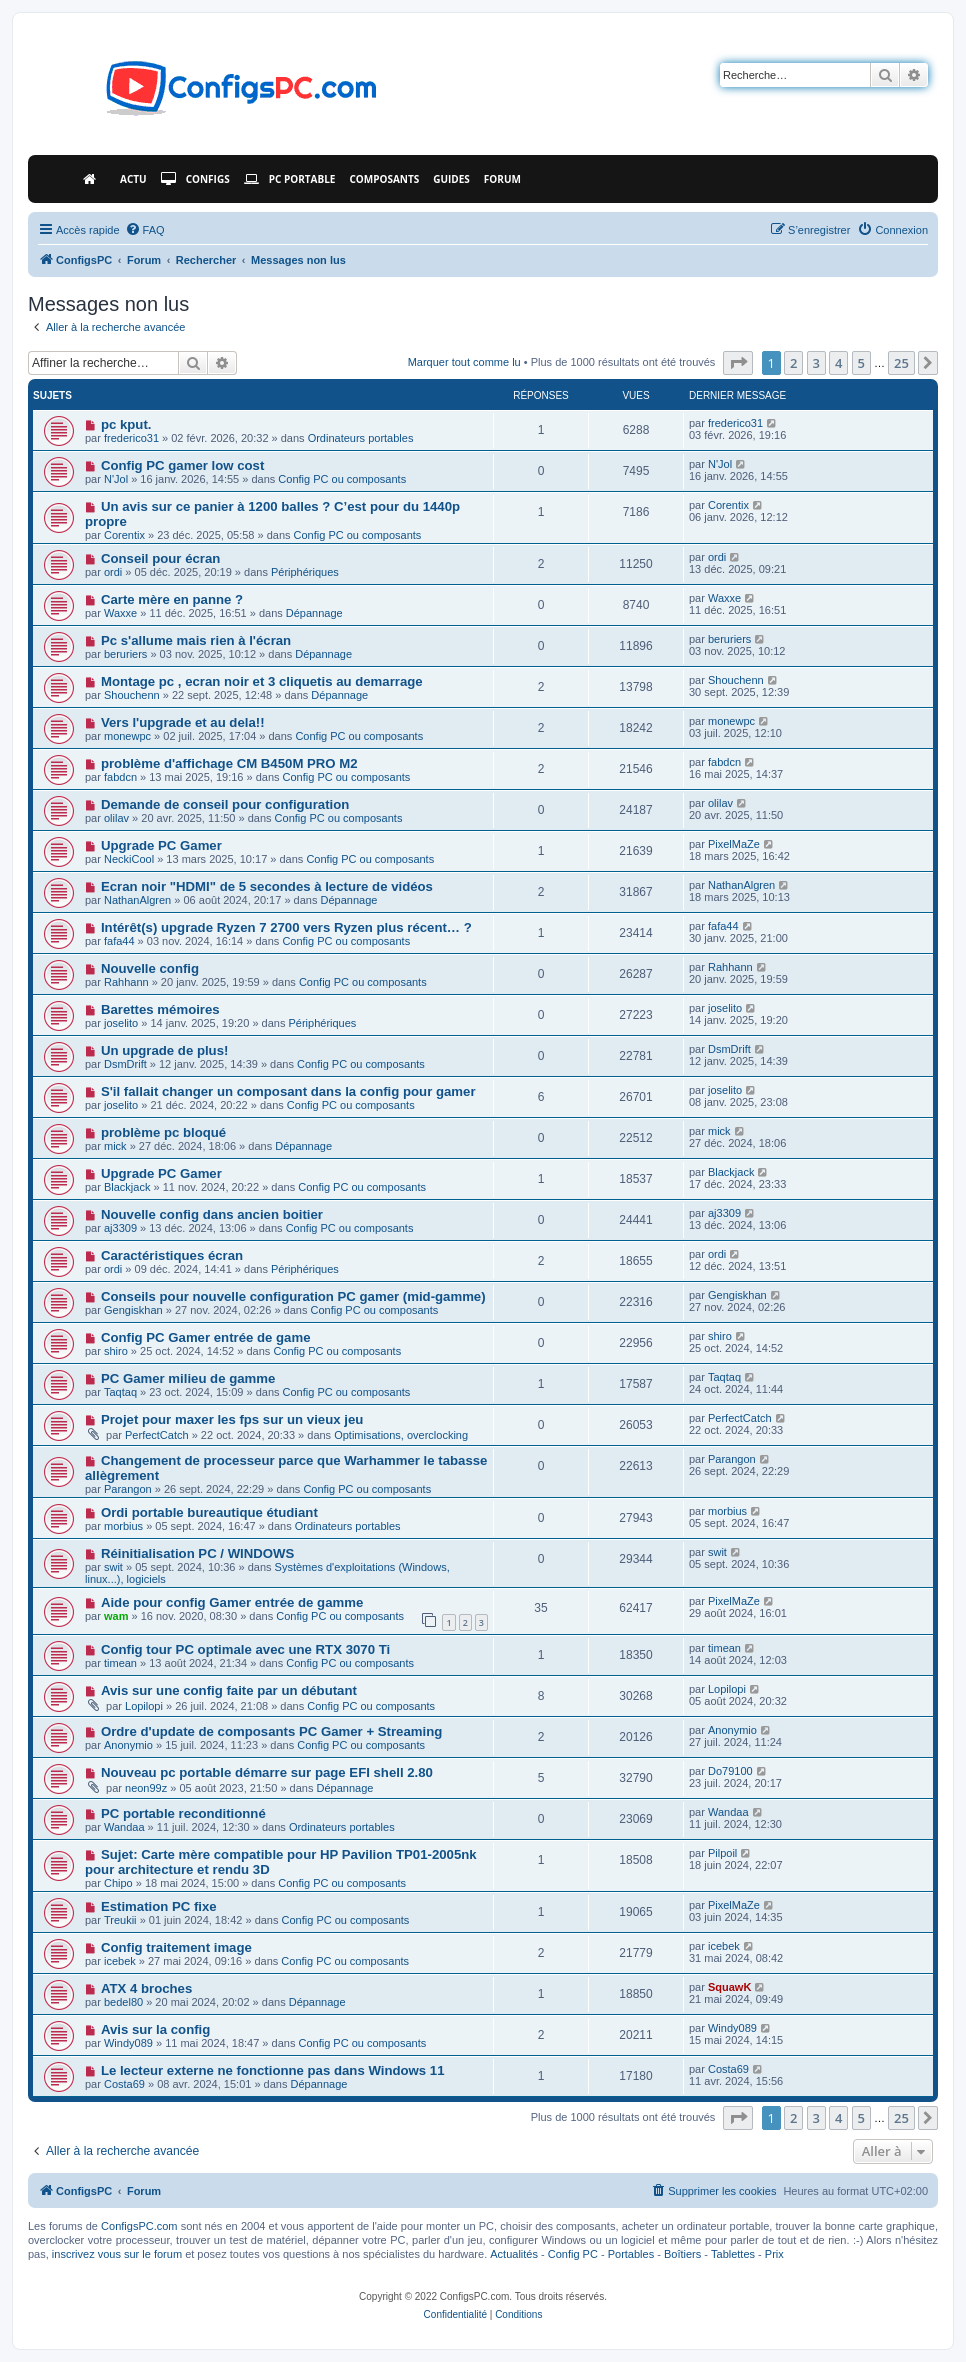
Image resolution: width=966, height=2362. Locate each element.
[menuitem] (145, 230)
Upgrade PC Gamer (161, 845)
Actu (133, 179)
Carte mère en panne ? (172, 599)
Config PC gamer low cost (182, 465)
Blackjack (127, 1187)
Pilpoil (722, 1853)
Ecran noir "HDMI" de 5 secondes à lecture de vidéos (267, 886)
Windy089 (128, 2043)
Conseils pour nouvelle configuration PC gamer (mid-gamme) (293, 1296)
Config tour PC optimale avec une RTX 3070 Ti (245, 1649)
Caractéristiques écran (172, 1255)
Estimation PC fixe (159, 1906)
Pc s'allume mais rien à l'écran (196, 640)
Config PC (573, 2254)
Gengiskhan (133, 1310)
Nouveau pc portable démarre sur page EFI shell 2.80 (267, 1772)
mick (115, 1146)
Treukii (120, 1920)
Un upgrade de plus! (164, 1050)
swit (113, 1567)
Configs (195, 179)
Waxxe (120, 613)
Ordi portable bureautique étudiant (209, 1512)
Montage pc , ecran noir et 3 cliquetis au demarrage (262, 681)
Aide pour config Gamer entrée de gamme (232, 1602)
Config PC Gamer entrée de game (206, 1337)
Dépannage (314, 613)
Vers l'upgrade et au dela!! (183, 722)
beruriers (125, 654)
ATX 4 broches (146, 1988)
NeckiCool (129, 859)
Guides (451, 179)
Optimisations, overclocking (401, 1435)
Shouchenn (132, 695)
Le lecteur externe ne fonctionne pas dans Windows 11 (273, 2070)
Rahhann (126, 982)
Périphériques (305, 572)
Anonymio (128, 1745)
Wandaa (124, 1827)
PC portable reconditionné (183, 1813)
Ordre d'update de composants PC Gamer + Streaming (271, 1731)
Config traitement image (176, 1947)
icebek (120, 1961)
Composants (384, 179)
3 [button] (816, 363)
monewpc (127, 736)
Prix (774, 2254)
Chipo (118, 1883)
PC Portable (290, 179)
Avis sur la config (155, 2029)
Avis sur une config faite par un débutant (229, 1690)
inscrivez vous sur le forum (117, 2254)
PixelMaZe (734, 844)
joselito (121, 1023)
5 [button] (861, 363)
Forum (502, 179)
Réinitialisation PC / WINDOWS (197, 1553)
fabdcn (120, 777)
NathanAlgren (137, 900)
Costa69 (124, 2084)
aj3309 (120, 1228)
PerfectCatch (157, 1435)
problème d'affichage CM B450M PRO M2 (229, 763)
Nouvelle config (150, 968)
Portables (631, 2254)
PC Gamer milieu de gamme (188, 1378)
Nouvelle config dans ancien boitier (212, 1214)
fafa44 (119, 941)
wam (116, 1616)
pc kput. (126, 424)
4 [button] (838, 363)
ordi (113, 572)
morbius (123, 1526)
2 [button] (793, 363)
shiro (116, 1351)
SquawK (729, 1987)
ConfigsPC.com (139, 2226)
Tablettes (733, 2254)
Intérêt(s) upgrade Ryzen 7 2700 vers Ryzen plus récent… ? (286, 927)
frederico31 (131, 438)
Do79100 (730, 1771)
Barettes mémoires (160, 1009)
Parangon (128, 1489)
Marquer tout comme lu (464, 362)
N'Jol (116, 479)
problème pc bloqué (163, 1132)
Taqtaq (120, 1392)
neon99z (146, 1788)
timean (120, 1663)
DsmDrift (125, 1064)
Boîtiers (682, 2254)
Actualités (514, 2254)
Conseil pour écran (160, 558)
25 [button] (901, 363)
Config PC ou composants (342, 479)
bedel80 (123, 2002)
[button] (738, 363)
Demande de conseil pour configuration (225, 804)
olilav (116, 818)
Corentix (124, 535)
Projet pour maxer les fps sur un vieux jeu (232, 1419)
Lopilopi (144, 1706)
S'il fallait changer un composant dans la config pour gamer (288, 1091)
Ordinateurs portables (361, 438)
